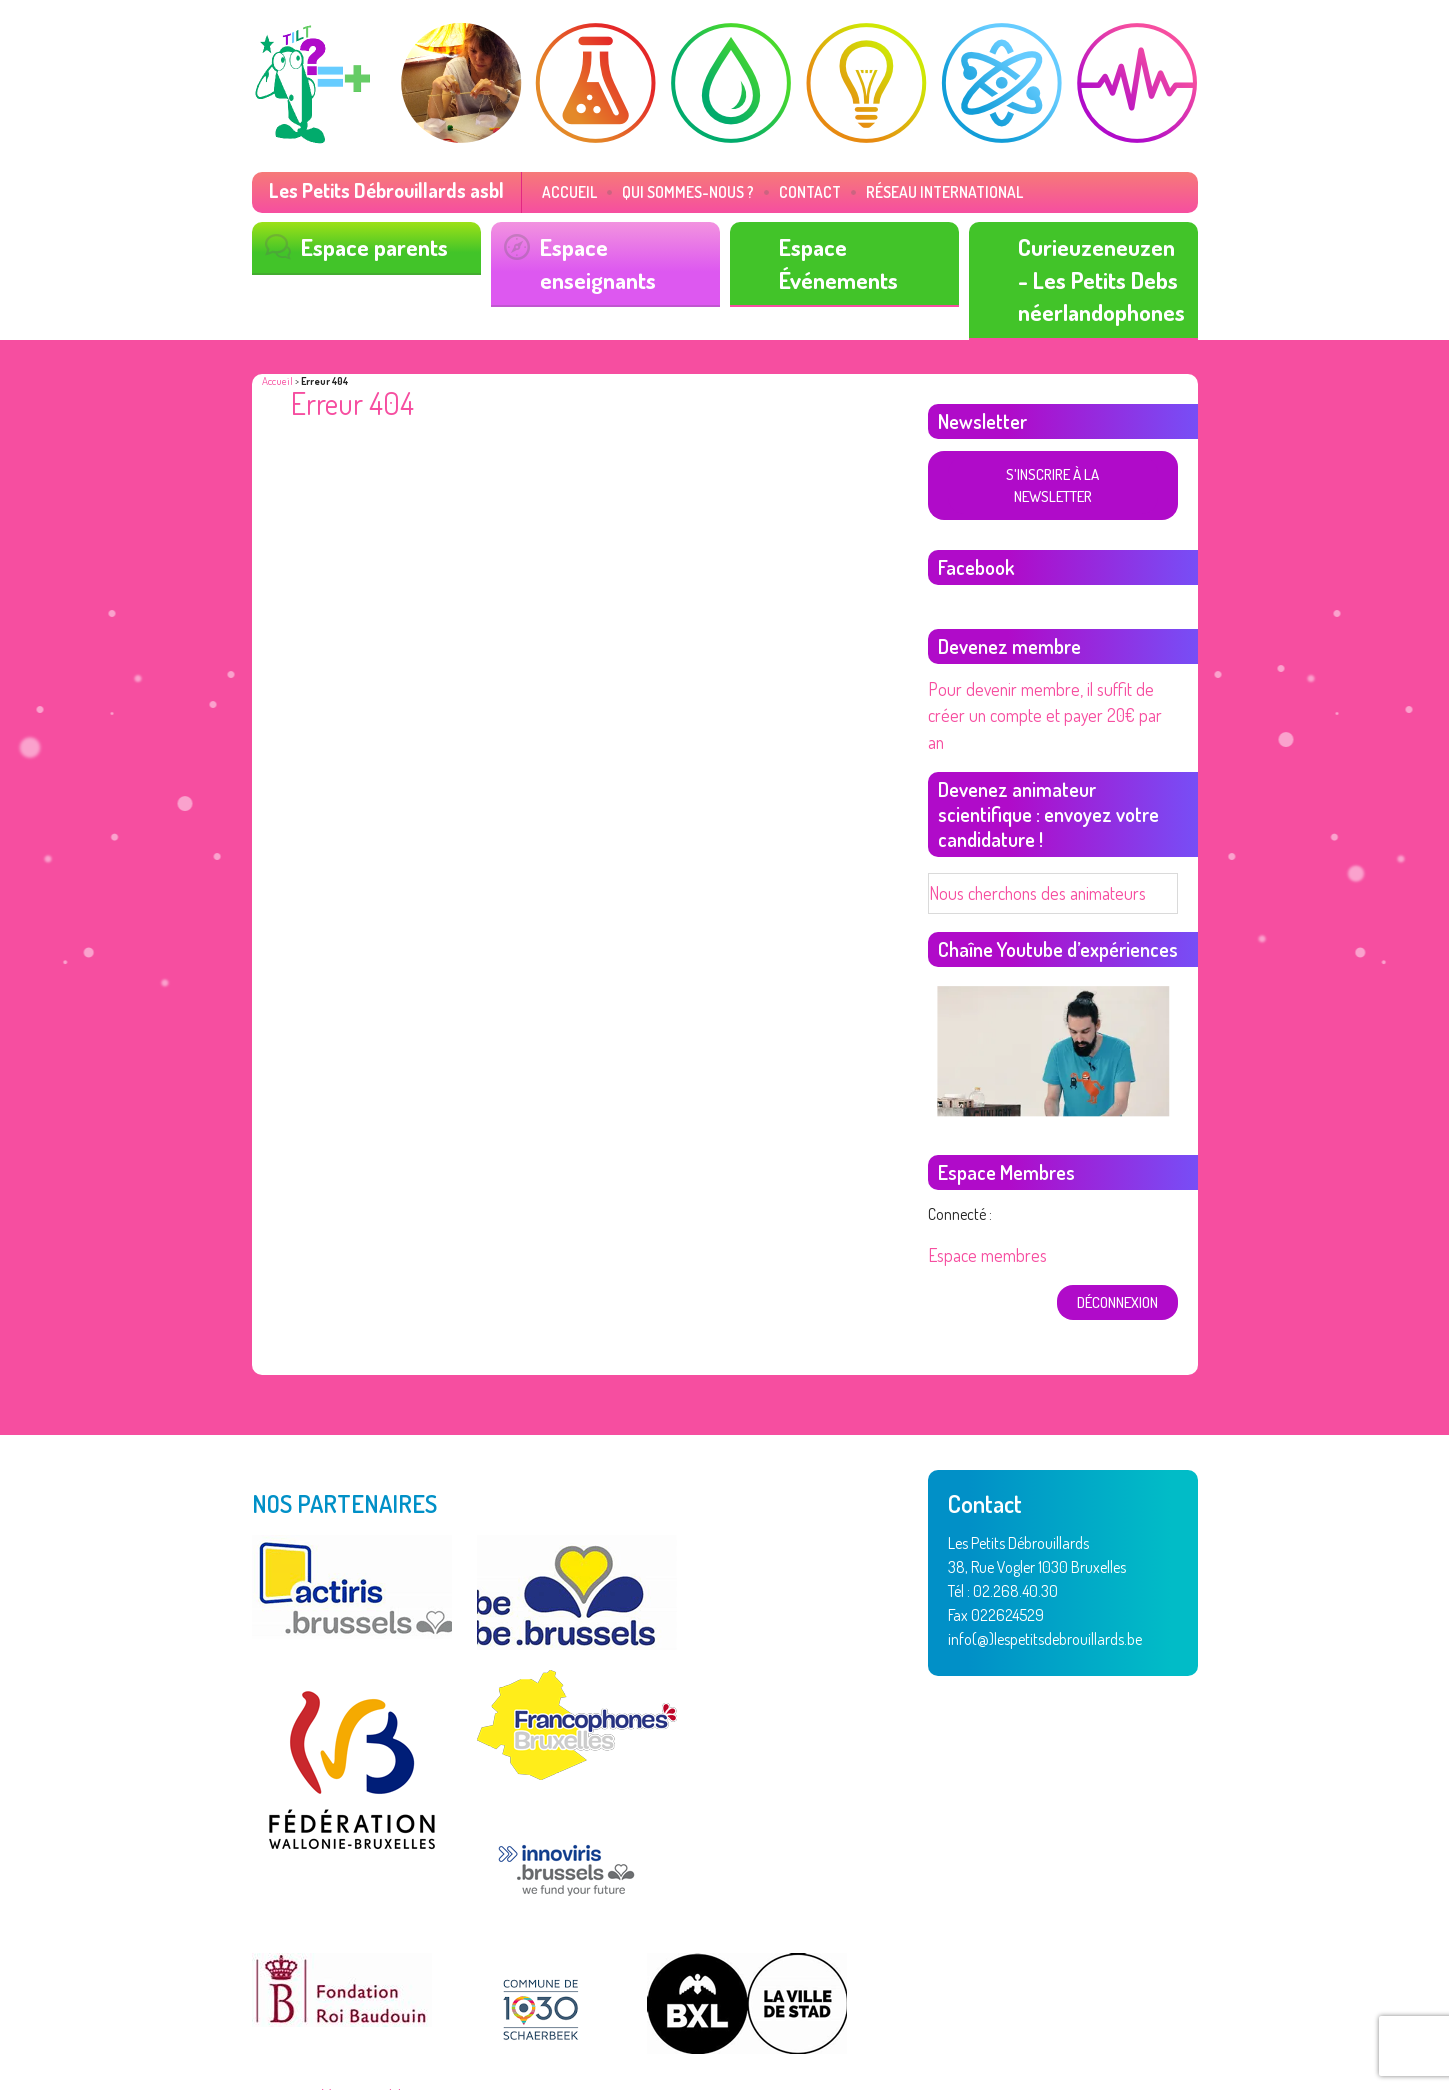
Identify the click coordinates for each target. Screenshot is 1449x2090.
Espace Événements (833, 259)
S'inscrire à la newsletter (1051, 462)
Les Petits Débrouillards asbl (378, 190)
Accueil (550, 191)
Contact (768, 191)
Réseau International (888, 191)
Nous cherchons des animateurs (1027, 825)
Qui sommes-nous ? (658, 191)
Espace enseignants (594, 259)
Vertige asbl (357, 2022)
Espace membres (981, 1186)
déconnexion (1118, 1230)
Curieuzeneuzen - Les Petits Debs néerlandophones (1097, 274)
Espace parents (369, 244)
